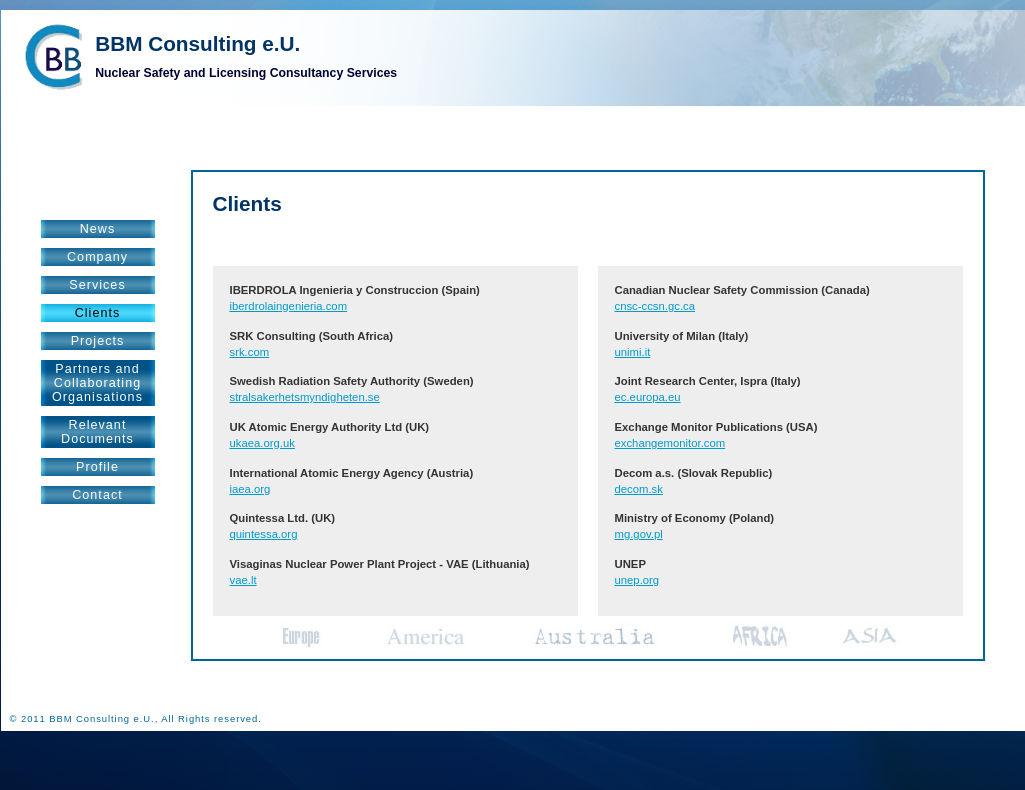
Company (97, 257)
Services (97, 285)
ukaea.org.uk (262, 443)
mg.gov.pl (639, 534)
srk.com (250, 352)
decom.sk (639, 489)
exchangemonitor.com (670, 443)
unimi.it (633, 352)
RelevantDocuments (97, 432)
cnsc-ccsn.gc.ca (655, 306)
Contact (97, 495)
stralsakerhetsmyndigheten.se (305, 397)
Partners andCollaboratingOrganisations (97, 383)
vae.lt (243, 580)
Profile (97, 467)
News (98, 229)
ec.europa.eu (648, 397)
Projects (98, 341)
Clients (98, 313)
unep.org (637, 580)
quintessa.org (264, 534)
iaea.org (250, 489)
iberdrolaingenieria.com (289, 306)
